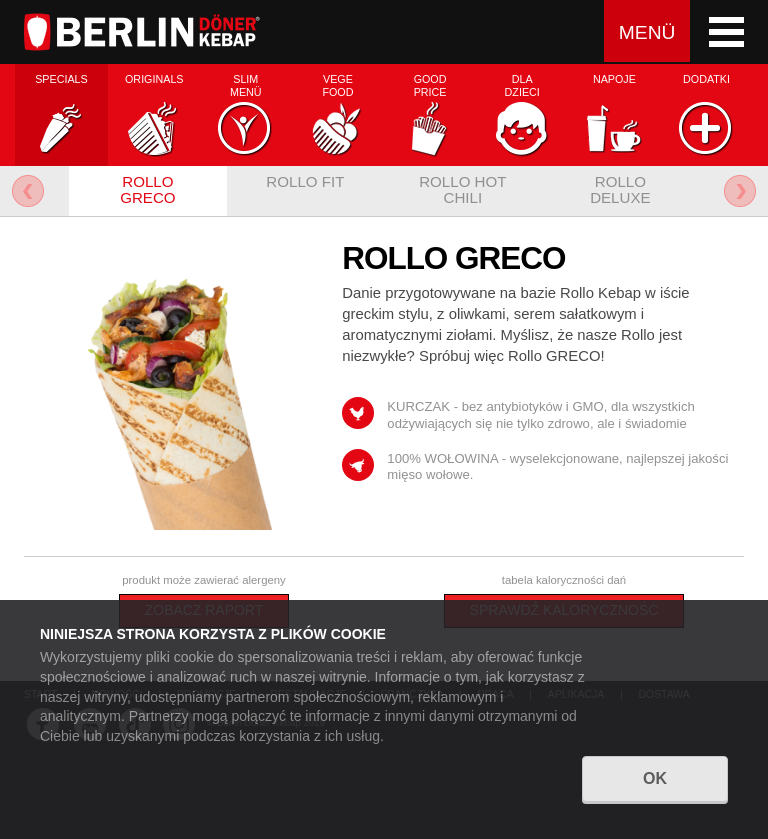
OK (655, 790)
